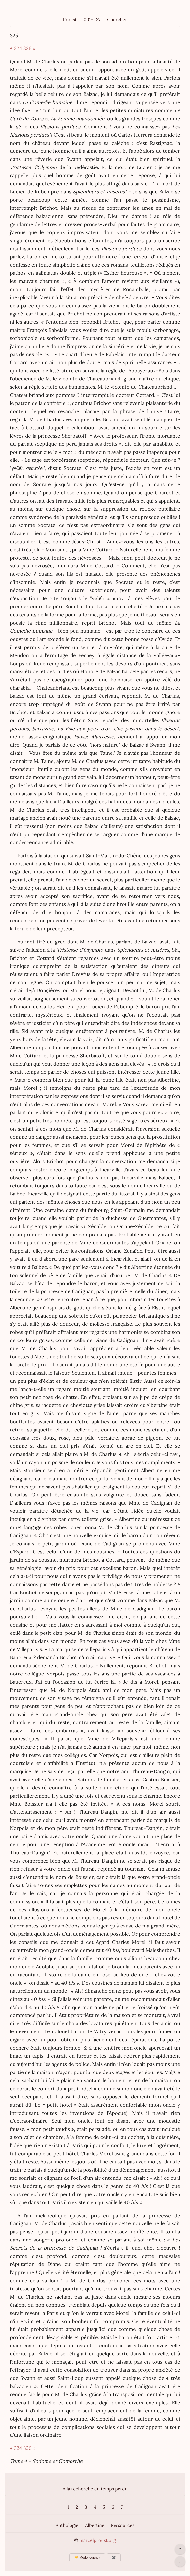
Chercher (117, 19)
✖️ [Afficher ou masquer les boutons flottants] (114, 2557)
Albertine (94, 2525)
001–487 (92, 19)
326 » (29, 48)
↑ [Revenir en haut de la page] (180, 2549)
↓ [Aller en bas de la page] (180, 2561)
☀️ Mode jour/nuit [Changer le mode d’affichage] (87, 2557)
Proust (70, 19)
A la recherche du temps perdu (95, 2489)
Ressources (122, 2525)
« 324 (16, 48)
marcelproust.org (97, 2540)
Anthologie (67, 2525)
